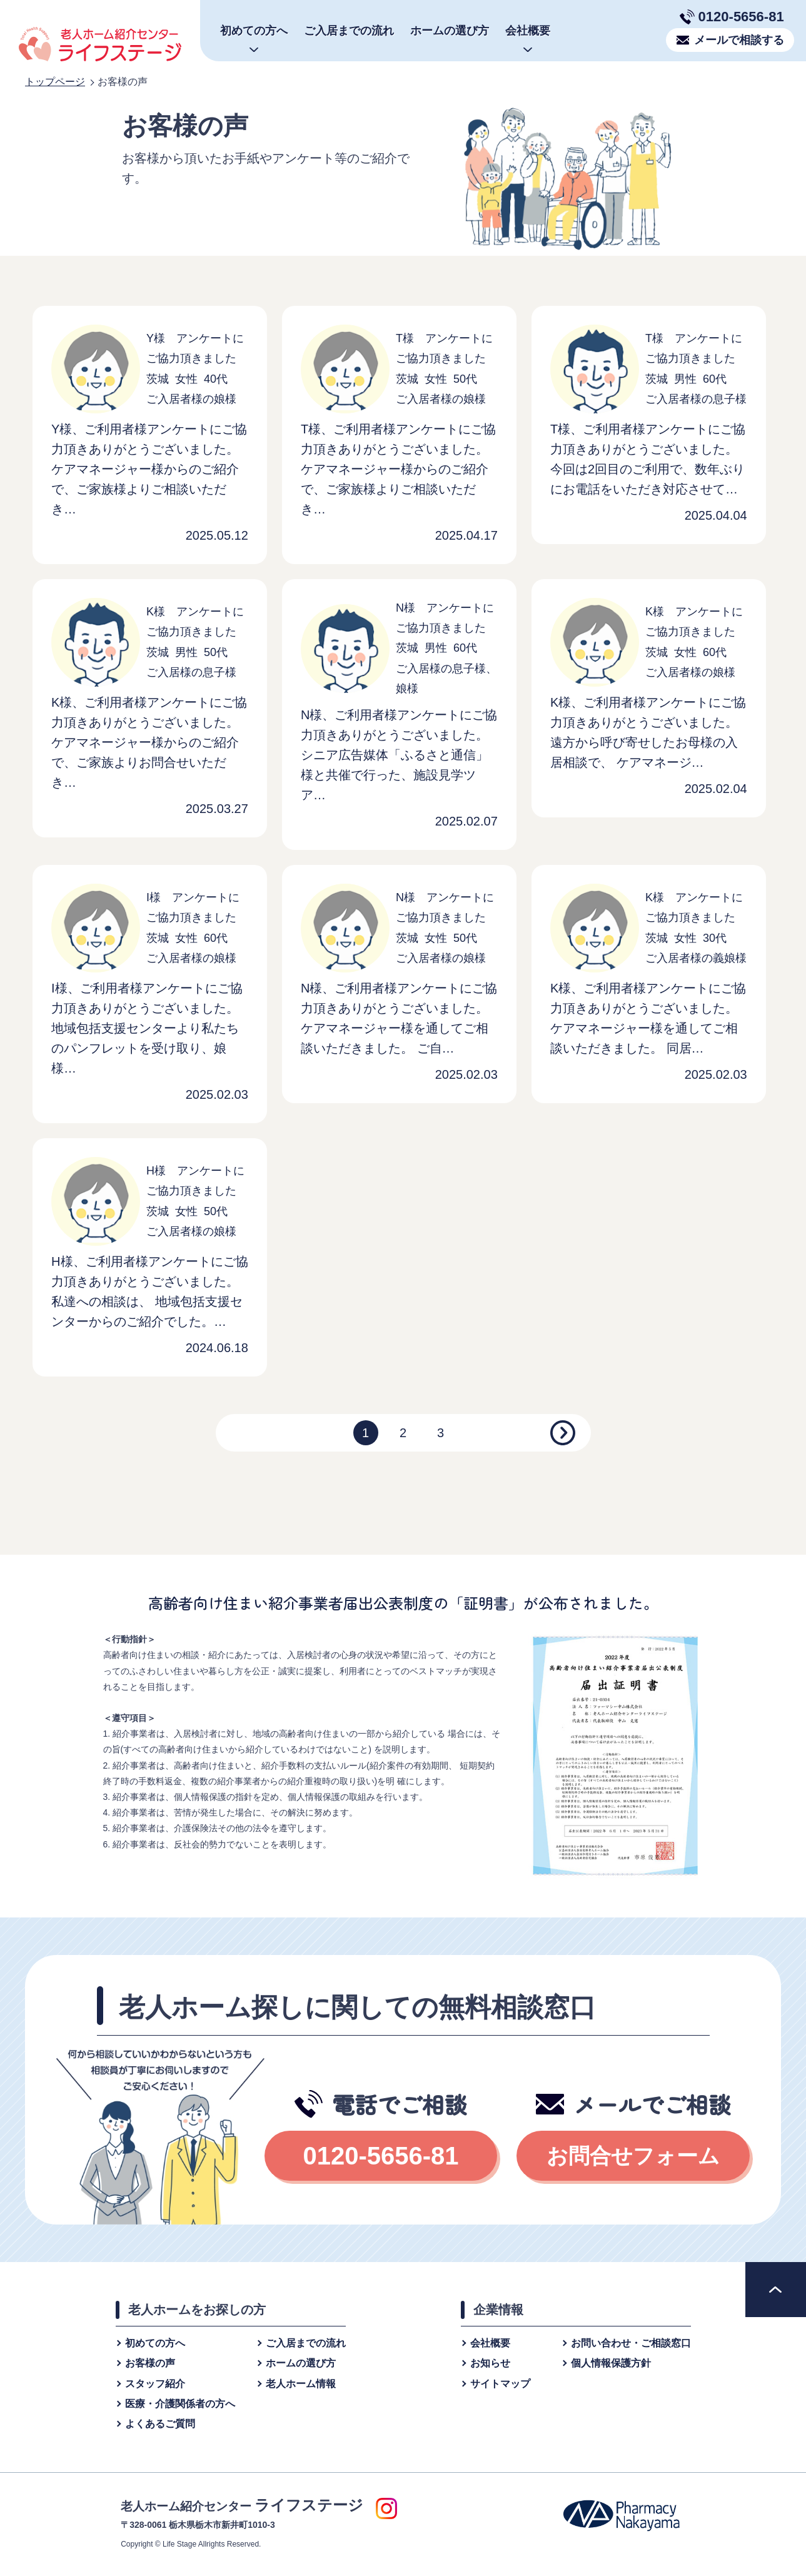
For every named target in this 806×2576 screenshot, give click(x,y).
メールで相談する (739, 40)
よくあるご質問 (160, 2423)
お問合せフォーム (633, 2156)
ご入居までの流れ (349, 30)
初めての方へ (155, 2343)
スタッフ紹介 (155, 2383)
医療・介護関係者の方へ (180, 2403)
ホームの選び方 (449, 30)
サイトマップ (500, 2383)
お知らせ (490, 2363)
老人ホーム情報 (301, 2383)
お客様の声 (150, 2363)
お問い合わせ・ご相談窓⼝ (631, 2343)
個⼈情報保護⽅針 (611, 2363)
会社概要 (490, 2343)
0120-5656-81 (741, 17)
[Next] (562, 1432)
